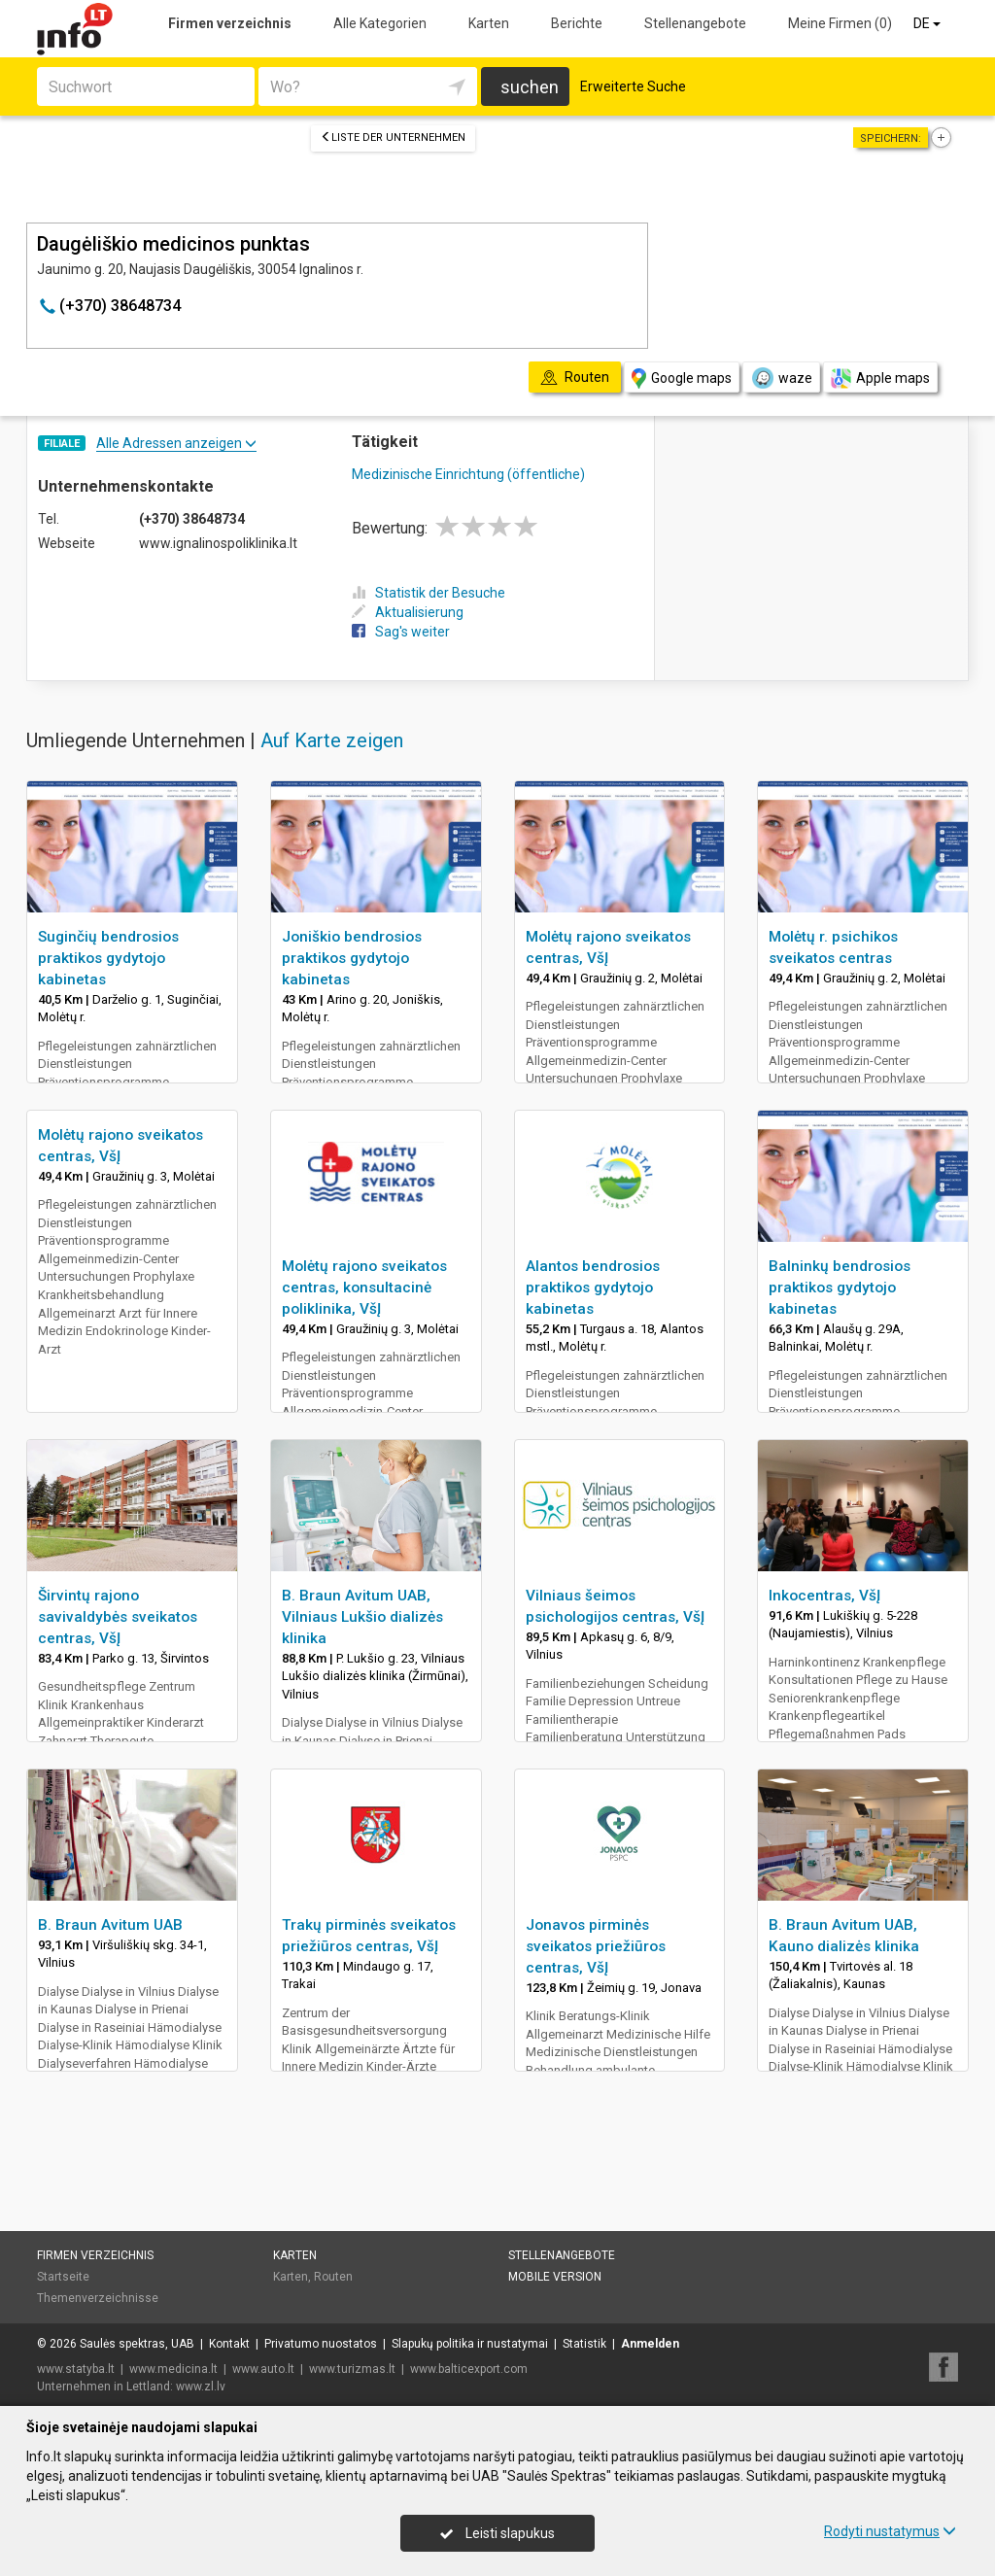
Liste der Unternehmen (393, 137)
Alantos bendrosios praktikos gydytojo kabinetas (593, 1287)
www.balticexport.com (469, 2369)
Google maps (682, 378)
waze (781, 378)
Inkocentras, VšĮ (824, 1595)
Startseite (63, 2277)
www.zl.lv (200, 2386)
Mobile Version (554, 2277)
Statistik (584, 2344)
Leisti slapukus (497, 2533)
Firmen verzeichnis (230, 23)
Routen (333, 2277)
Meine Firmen (840, 23)
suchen (529, 87)
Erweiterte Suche (633, 86)
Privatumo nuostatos (320, 2344)
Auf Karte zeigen (331, 740)
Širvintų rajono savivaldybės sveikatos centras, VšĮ (117, 1617)
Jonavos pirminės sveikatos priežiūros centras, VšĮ (596, 1946)
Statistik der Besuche (428, 593)
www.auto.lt (263, 2369)
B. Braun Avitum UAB (110, 1925)
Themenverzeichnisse (97, 2298)
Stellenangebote (695, 23)
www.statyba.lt (76, 2369)
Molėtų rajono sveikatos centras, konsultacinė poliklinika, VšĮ (364, 1287)
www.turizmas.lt (352, 2369)
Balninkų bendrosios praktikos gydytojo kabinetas (839, 1287)
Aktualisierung (407, 612)
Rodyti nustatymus (890, 2531)
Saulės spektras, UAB (137, 2344)
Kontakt (229, 2344)
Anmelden (650, 2344)
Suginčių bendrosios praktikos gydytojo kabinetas (108, 958)
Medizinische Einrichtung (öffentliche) (468, 474)
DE (928, 23)
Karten (488, 23)
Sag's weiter (401, 631)
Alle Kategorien (380, 23)
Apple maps (880, 378)
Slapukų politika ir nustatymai (470, 2344)
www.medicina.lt (173, 2369)
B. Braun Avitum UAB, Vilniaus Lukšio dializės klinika (362, 1617)
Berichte (576, 23)
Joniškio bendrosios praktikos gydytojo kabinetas (352, 958)
